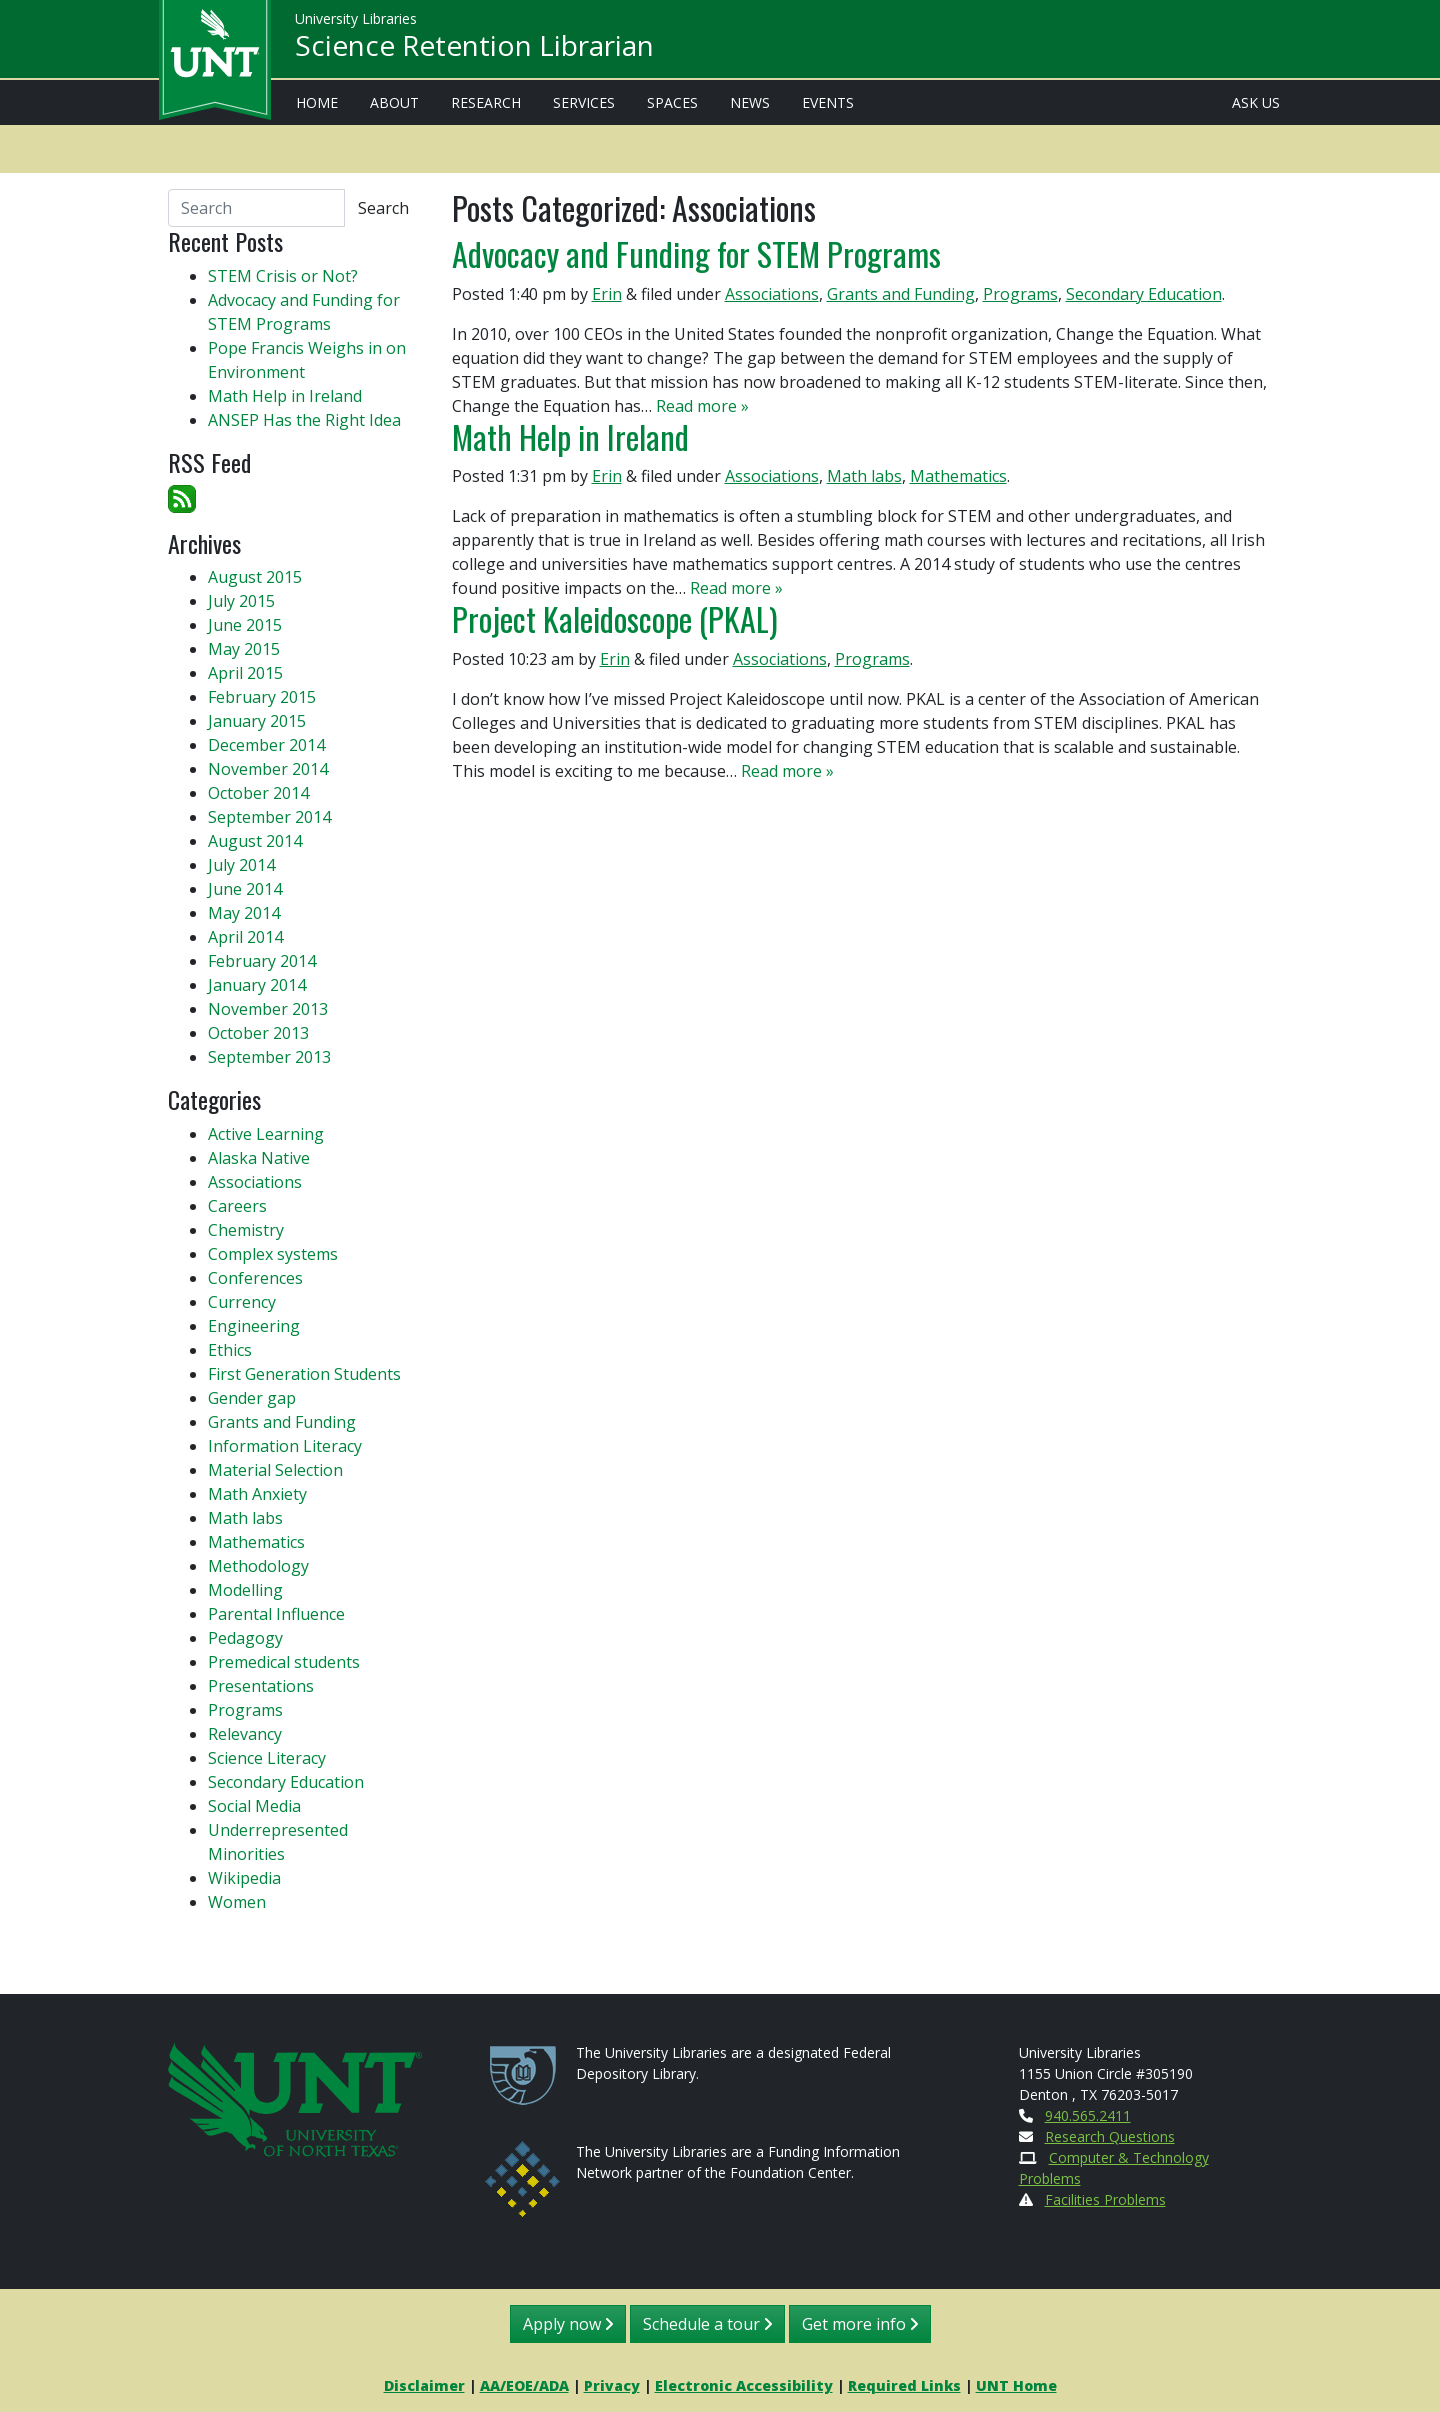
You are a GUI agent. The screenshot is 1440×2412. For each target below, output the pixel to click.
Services (584, 102)
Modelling (245, 1590)
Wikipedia (244, 1878)
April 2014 (245, 937)
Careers (237, 1206)
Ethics (230, 1350)
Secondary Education (1144, 294)
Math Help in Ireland (570, 436)
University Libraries (356, 19)
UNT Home (1016, 2385)
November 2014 (268, 769)
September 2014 (269, 817)
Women (237, 1902)
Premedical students (284, 1662)
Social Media (254, 1806)
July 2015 (241, 601)
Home (317, 102)
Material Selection (275, 1470)
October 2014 (258, 793)
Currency (242, 1302)
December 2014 (266, 745)
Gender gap (252, 1398)
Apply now (568, 2324)
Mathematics (958, 476)
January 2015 (257, 721)
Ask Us (1256, 102)
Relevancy (245, 1734)
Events (828, 102)
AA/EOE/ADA (524, 2385)
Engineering (254, 1326)
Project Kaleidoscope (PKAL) (615, 618)
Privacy (612, 2385)
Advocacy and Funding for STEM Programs (696, 253)
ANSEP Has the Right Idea (304, 420)
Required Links (904, 2385)
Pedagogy (245, 1638)
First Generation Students (304, 1374)
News (750, 102)
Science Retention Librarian (474, 46)
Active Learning (266, 1134)
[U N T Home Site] (295, 2097)
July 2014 (241, 865)
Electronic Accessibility (744, 2385)
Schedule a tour (707, 2324)
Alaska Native (259, 1158)
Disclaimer (424, 2385)
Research (486, 102)
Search (383, 208)
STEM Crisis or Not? (283, 276)
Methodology (258, 1566)
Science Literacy (267, 1758)
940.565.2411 (1088, 2115)
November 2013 (268, 1009)
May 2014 (244, 913)
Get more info (860, 2324)
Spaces (672, 102)
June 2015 (245, 625)
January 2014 (257, 985)
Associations (772, 294)
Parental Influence (276, 1614)
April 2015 (245, 673)
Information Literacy (285, 1446)
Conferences (255, 1278)
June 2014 (245, 889)
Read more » (702, 406)
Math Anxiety (257, 1494)
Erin (607, 294)
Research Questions (1110, 2136)
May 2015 (244, 649)
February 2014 (262, 961)
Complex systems (273, 1254)
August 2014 (255, 841)
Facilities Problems (1105, 2199)
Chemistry (246, 1230)
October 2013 (258, 1033)
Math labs (864, 476)
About (394, 102)
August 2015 (255, 577)
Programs (1020, 294)
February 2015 (262, 697)
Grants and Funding (901, 294)
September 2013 (269, 1057)
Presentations (261, 1686)
